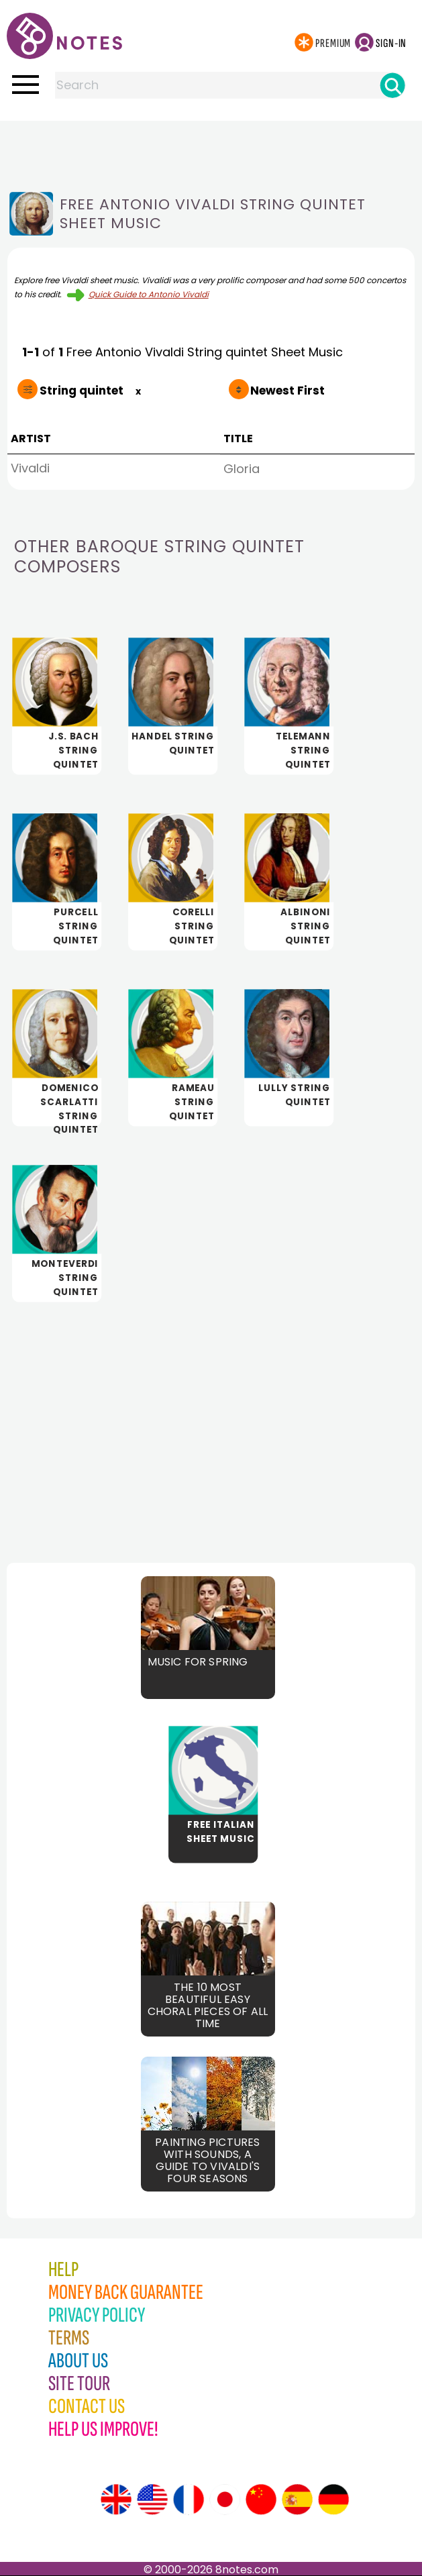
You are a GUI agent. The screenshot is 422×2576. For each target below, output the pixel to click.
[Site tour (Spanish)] (297, 2499)
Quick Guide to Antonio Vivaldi (149, 294)
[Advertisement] (211, 147)
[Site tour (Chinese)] (261, 2499)
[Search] (392, 85)
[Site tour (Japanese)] (225, 2499)
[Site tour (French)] (188, 2499)
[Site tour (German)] (333, 2499)
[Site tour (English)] (116, 2499)
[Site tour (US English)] (152, 2499)
